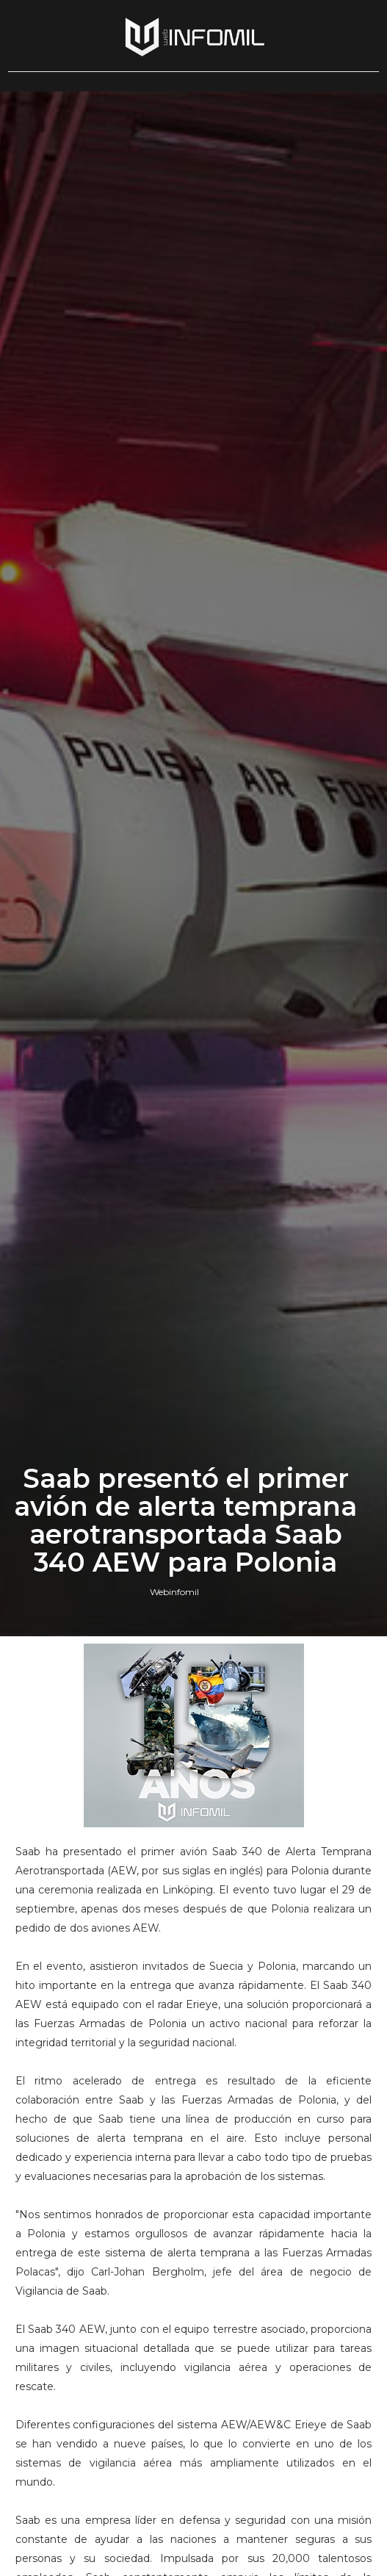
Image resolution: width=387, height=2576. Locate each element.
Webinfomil (174, 1591)
